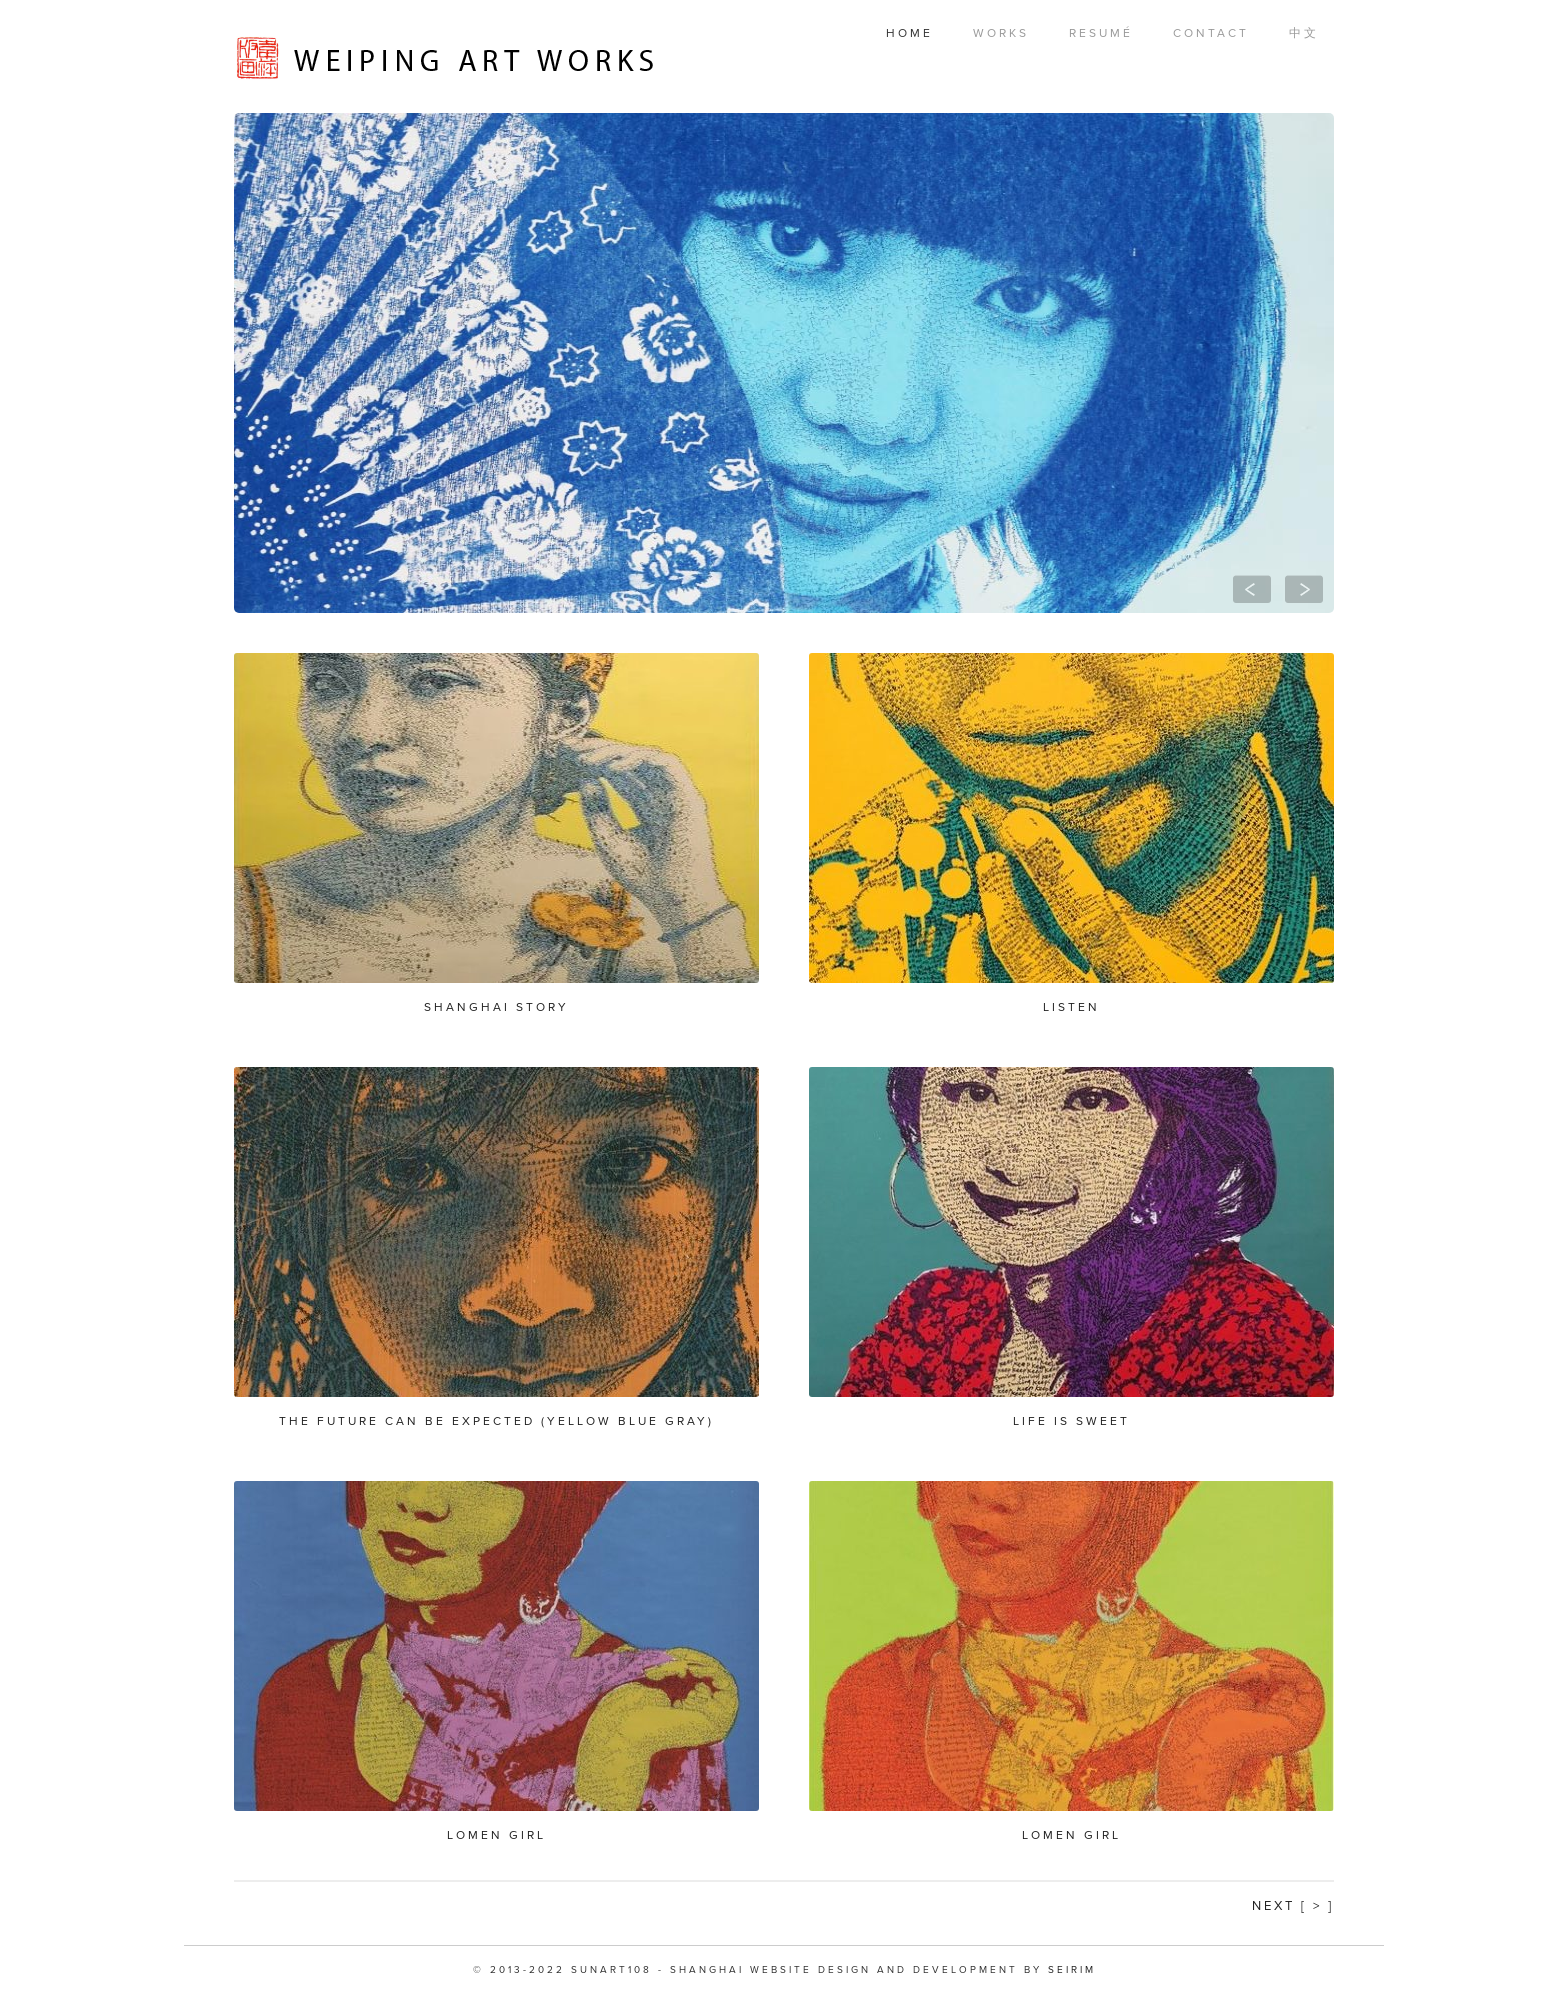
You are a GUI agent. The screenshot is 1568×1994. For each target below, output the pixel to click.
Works (1001, 33)
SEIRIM (1072, 1970)
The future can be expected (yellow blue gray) (496, 1421)
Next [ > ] (1293, 1906)
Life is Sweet (1071, 1421)
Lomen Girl (496, 1835)
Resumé (1101, 33)
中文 (1304, 33)
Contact (1211, 33)
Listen (1071, 1007)
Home (909, 33)
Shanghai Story (496, 1007)
